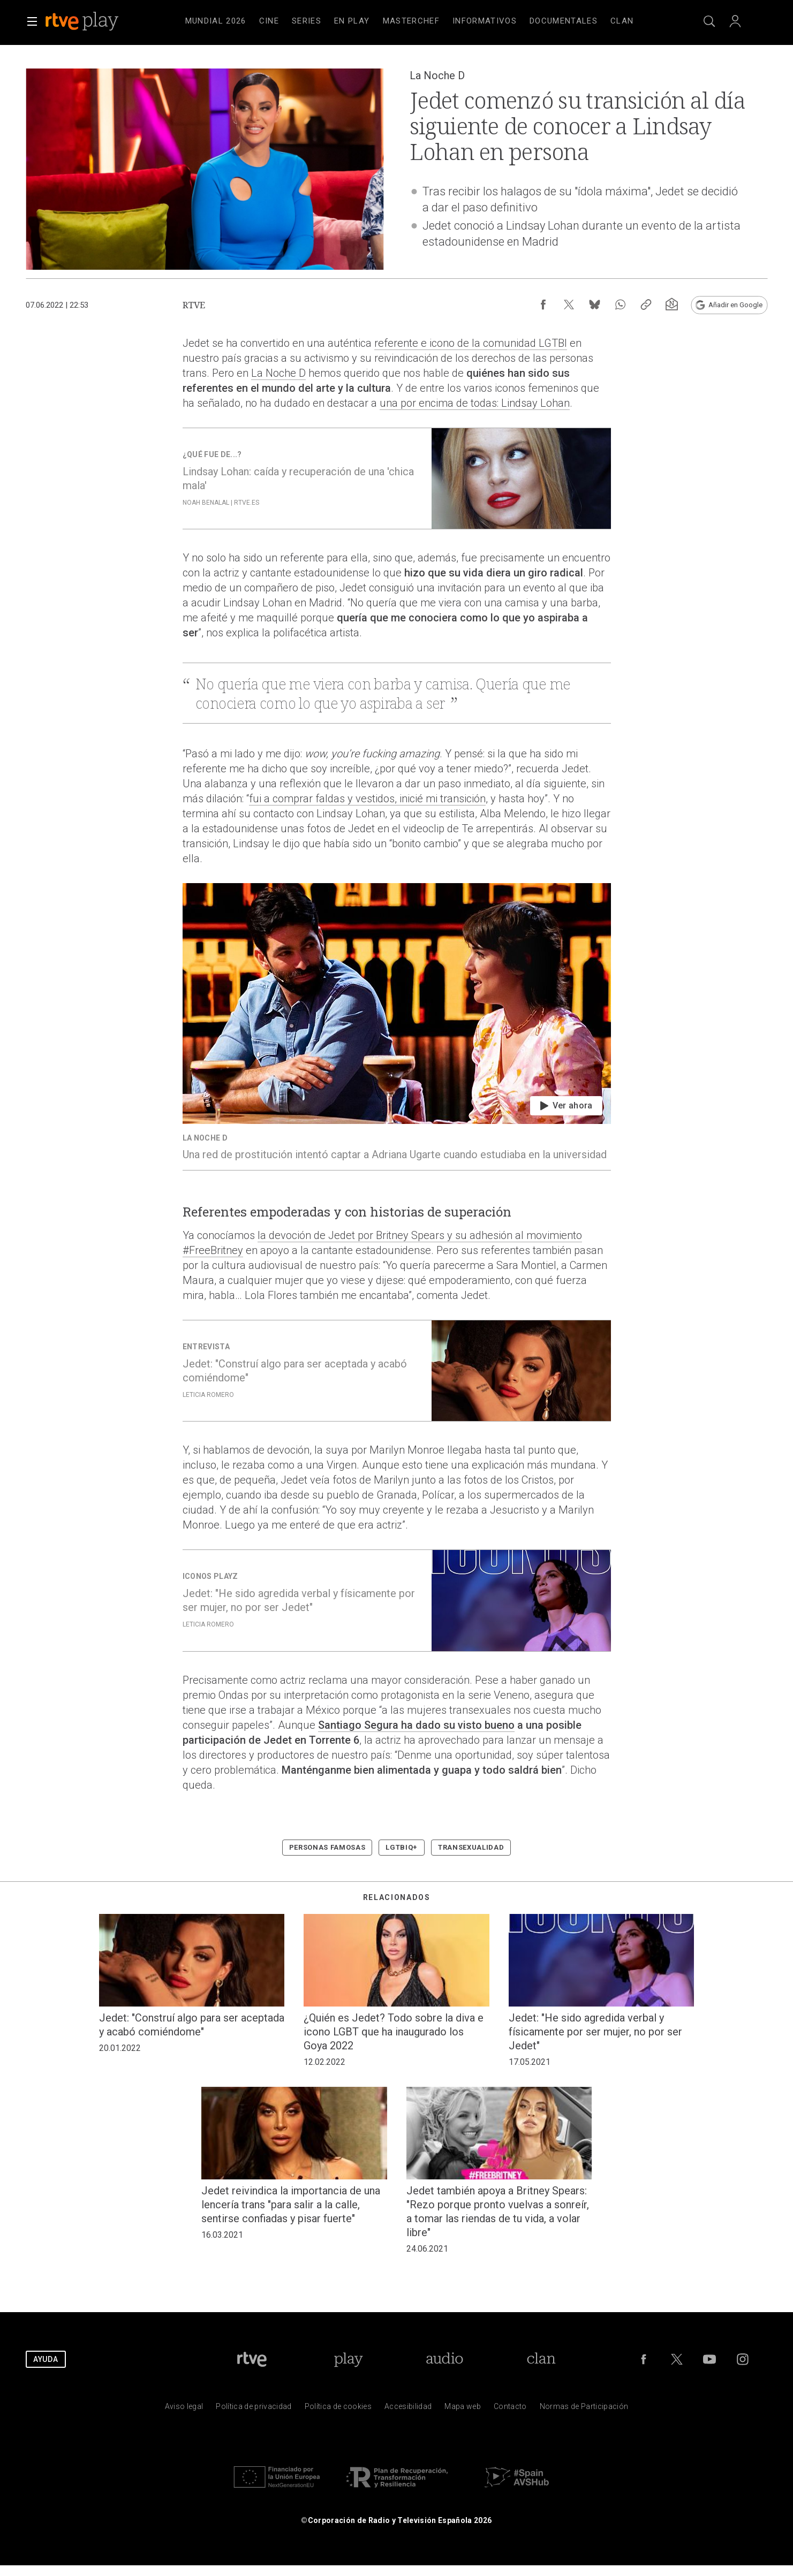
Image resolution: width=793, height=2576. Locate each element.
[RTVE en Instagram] (742, 2359)
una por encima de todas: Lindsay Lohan (475, 403)
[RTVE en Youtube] (709, 2359)
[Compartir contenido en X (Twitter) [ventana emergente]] (568, 304)
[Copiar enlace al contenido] (646, 304)
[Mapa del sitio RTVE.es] (462, 2408)
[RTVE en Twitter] (676, 2359)
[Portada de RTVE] (251, 2359)
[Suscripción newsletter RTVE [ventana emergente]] (671, 304)
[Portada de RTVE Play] (348, 2359)
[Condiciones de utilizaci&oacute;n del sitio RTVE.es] (184, 2408)
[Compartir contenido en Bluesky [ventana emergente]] (594, 304)
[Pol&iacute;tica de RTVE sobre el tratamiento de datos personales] (253, 2408)
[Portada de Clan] (541, 2359)
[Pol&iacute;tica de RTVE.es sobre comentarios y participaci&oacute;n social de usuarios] (584, 2408)
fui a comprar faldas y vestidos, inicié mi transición (367, 798)
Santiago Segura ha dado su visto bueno (416, 1725)
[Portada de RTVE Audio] (444, 2359)
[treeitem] (215, 21)
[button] (32, 21)
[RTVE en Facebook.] (643, 2359)
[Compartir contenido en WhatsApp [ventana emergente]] (620, 304)
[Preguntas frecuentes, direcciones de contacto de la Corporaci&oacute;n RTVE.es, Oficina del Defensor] (510, 2408)
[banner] (96, 21)
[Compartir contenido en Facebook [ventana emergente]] (543, 304)
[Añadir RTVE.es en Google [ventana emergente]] (729, 305)
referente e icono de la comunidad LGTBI (470, 343)
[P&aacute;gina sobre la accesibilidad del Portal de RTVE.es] (408, 2408)
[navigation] (409, 21)
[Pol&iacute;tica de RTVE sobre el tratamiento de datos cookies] (338, 2408)
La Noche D (278, 373)
